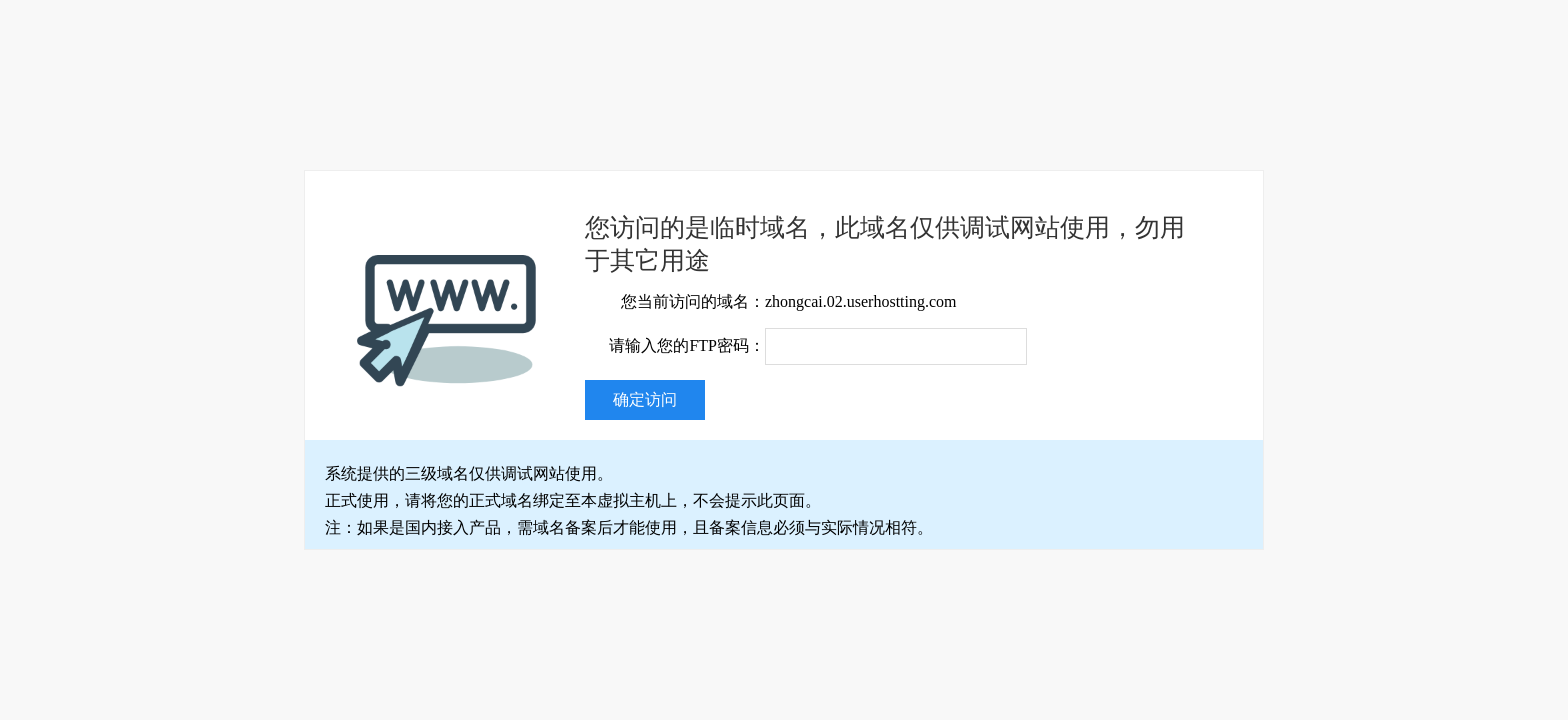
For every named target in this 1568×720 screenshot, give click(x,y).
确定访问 (645, 399)
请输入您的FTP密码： (687, 345)
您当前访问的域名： (693, 301)
